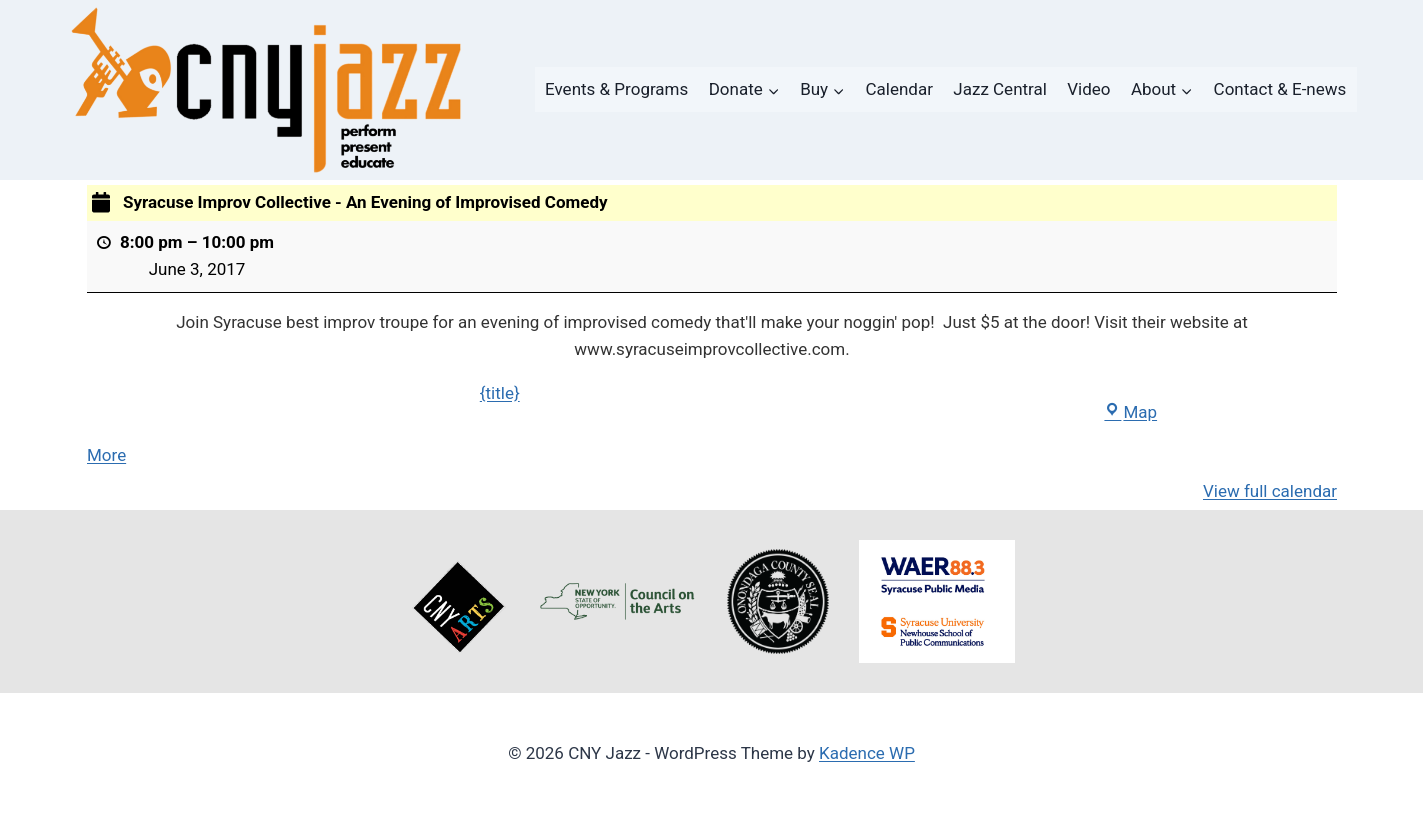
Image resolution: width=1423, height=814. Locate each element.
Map (1130, 412)
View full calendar (1269, 491)
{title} (499, 393)
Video (1088, 89)
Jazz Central (1000, 89)
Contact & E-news (1280, 89)
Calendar (899, 89)
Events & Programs (616, 89)
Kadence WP (867, 753)
